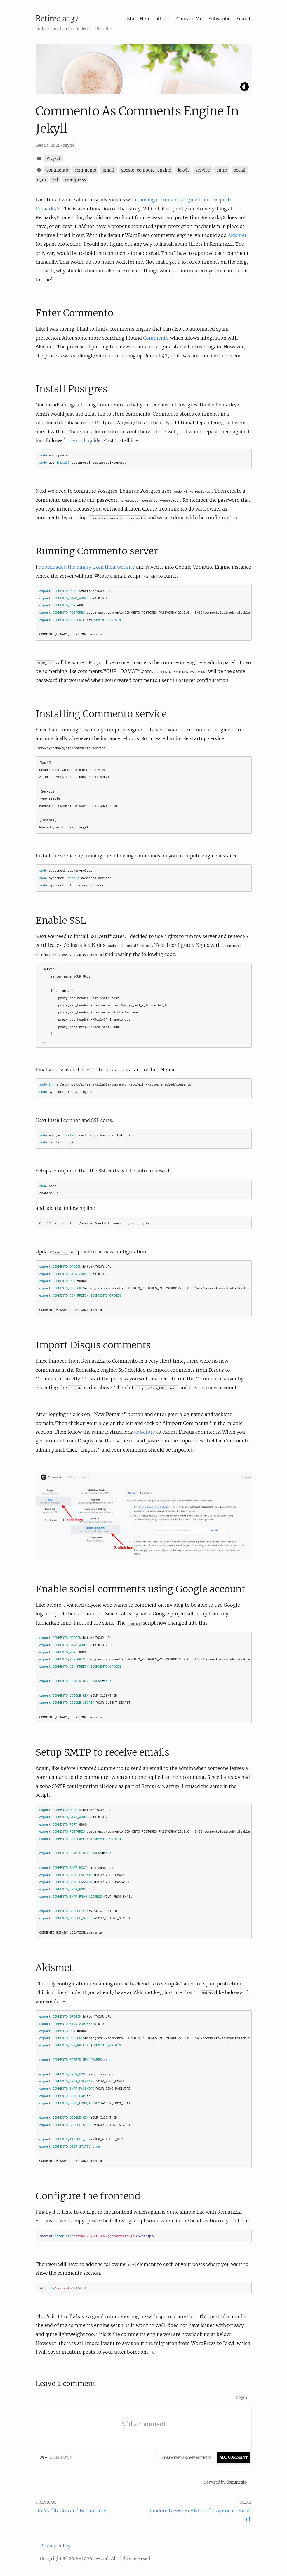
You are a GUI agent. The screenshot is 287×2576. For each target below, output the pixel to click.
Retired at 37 (57, 18)
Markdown (56, 2457)
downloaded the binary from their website (87, 567)
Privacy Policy (55, 2546)
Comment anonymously (186, 2458)
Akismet (237, 235)
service (203, 170)
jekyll (183, 170)
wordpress (75, 179)
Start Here (139, 19)
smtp (222, 170)
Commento (156, 338)
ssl (55, 179)
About (163, 19)
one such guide (84, 440)
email (108, 170)
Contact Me (189, 19)
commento (57, 170)
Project (53, 158)
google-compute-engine (146, 170)
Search (244, 19)
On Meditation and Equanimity (71, 2510)
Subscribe (219, 19)
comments (85, 170)
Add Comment (234, 2457)
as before (144, 1432)
